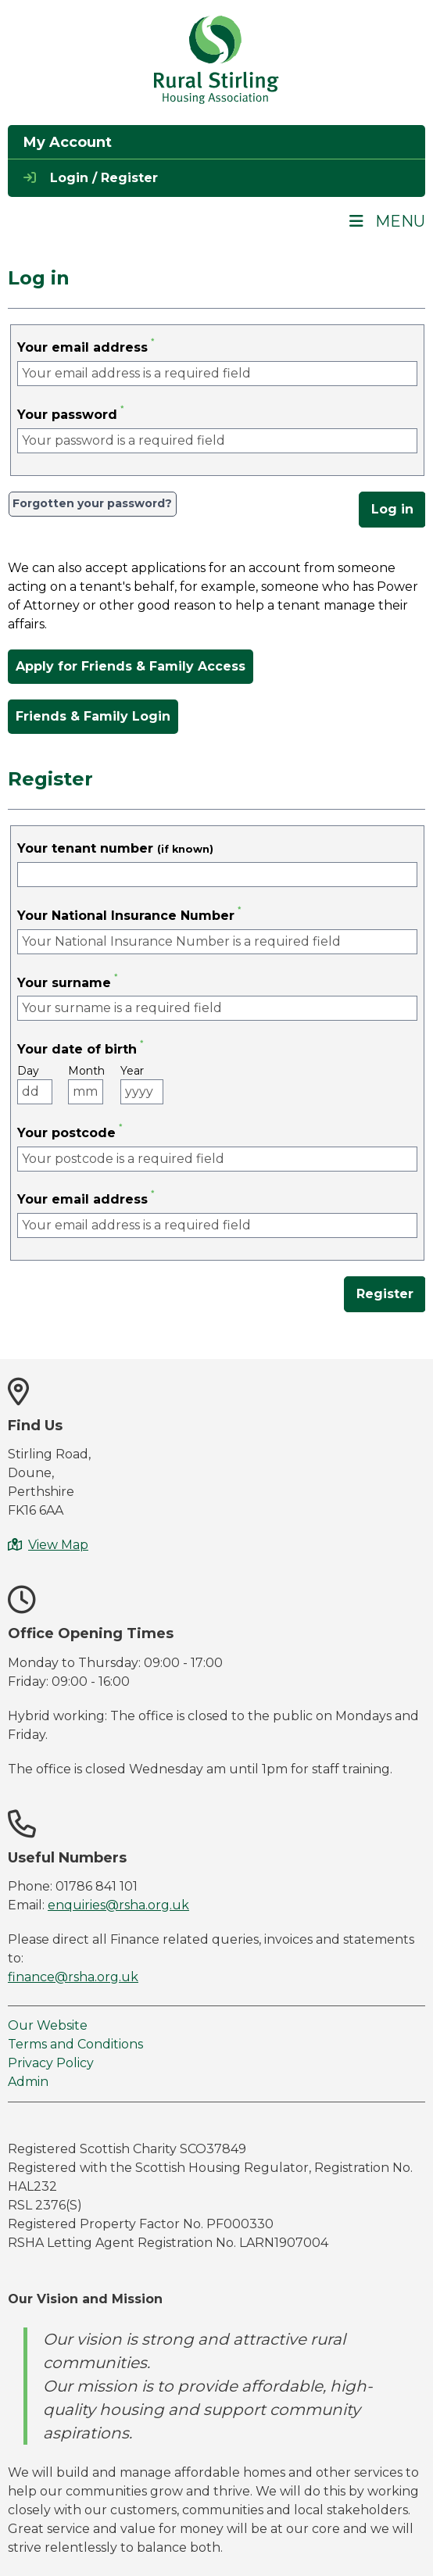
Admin (28, 2081)
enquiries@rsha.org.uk (118, 1905)
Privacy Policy (51, 2062)
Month (86, 1071)
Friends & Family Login (93, 716)
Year (132, 1071)
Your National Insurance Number (125, 915)
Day (29, 1071)
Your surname (64, 982)
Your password (67, 414)
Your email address (82, 347)
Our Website (48, 2025)
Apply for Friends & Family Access (130, 666)
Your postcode (66, 1132)
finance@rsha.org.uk (73, 1977)
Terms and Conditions (75, 2044)
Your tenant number (115, 848)
